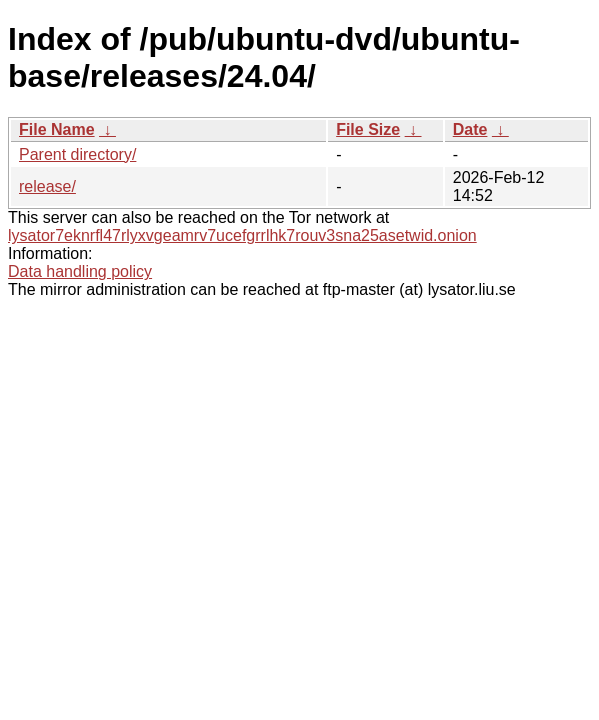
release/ (47, 186)
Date (470, 129)
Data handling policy (80, 271)
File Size (368, 129)
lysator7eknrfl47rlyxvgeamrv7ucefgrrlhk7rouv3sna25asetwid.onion (242, 235)
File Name (57, 129)
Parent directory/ (77, 154)
